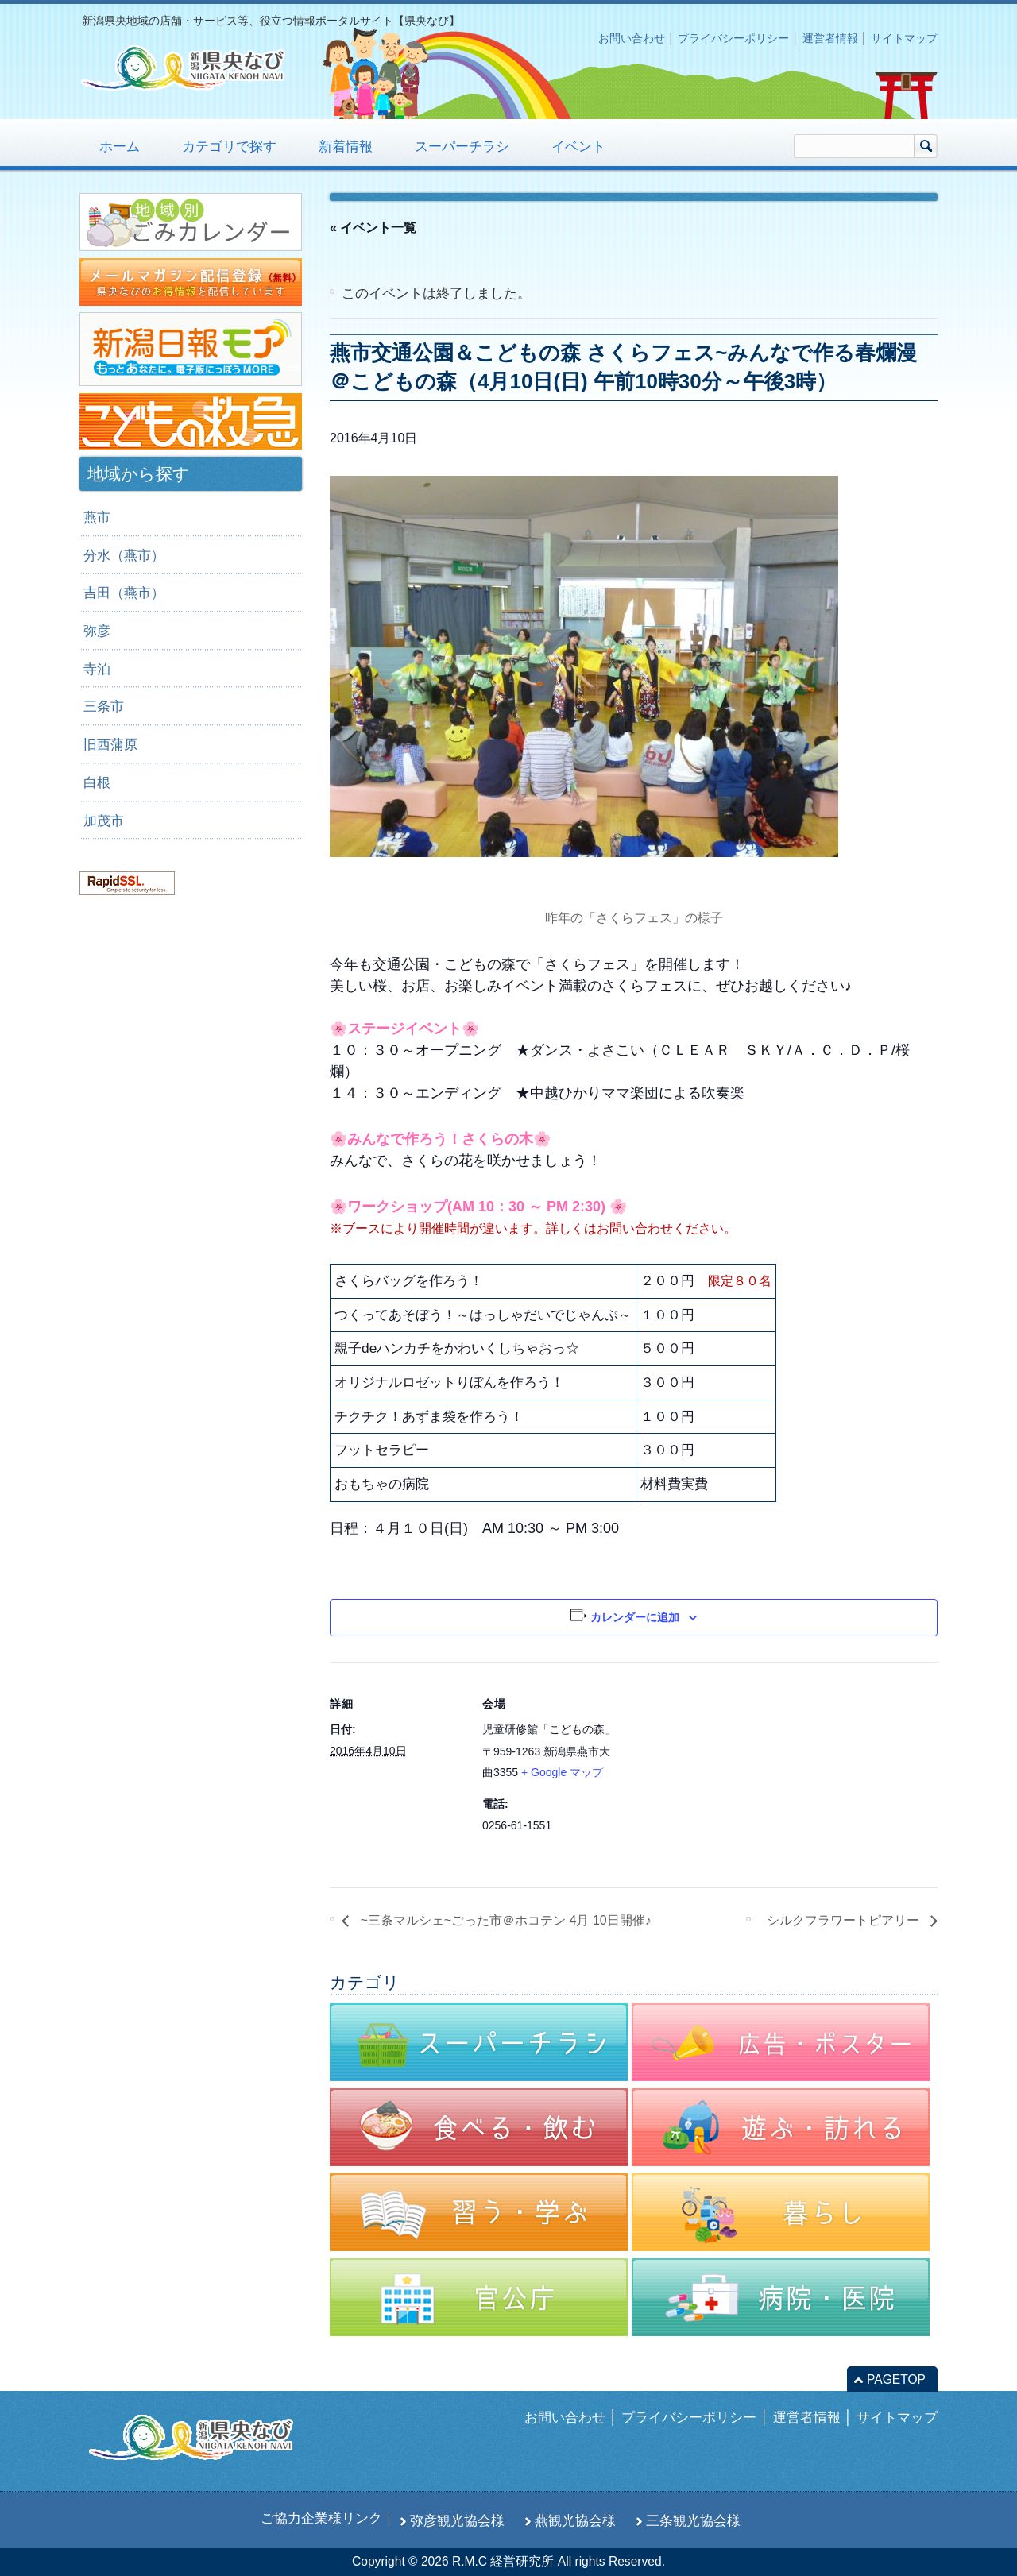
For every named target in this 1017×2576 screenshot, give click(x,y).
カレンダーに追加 (634, 1617)
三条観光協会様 (693, 2520)
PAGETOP (896, 2379)
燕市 (96, 517)
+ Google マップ (562, 1772)
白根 (96, 782)
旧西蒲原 (110, 744)
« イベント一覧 (373, 227)
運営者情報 (830, 38)
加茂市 (103, 820)
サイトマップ (904, 38)
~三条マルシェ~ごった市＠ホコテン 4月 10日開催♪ (504, 1920)
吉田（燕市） (123, 593)
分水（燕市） (123, 555)
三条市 (103, 706)
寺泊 (96, 669)
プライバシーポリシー (733, 38)
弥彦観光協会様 (457, 2520)
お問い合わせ (631, 38)
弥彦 (96, 631)
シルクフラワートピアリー (844, 1920)
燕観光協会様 (575, 2520)
